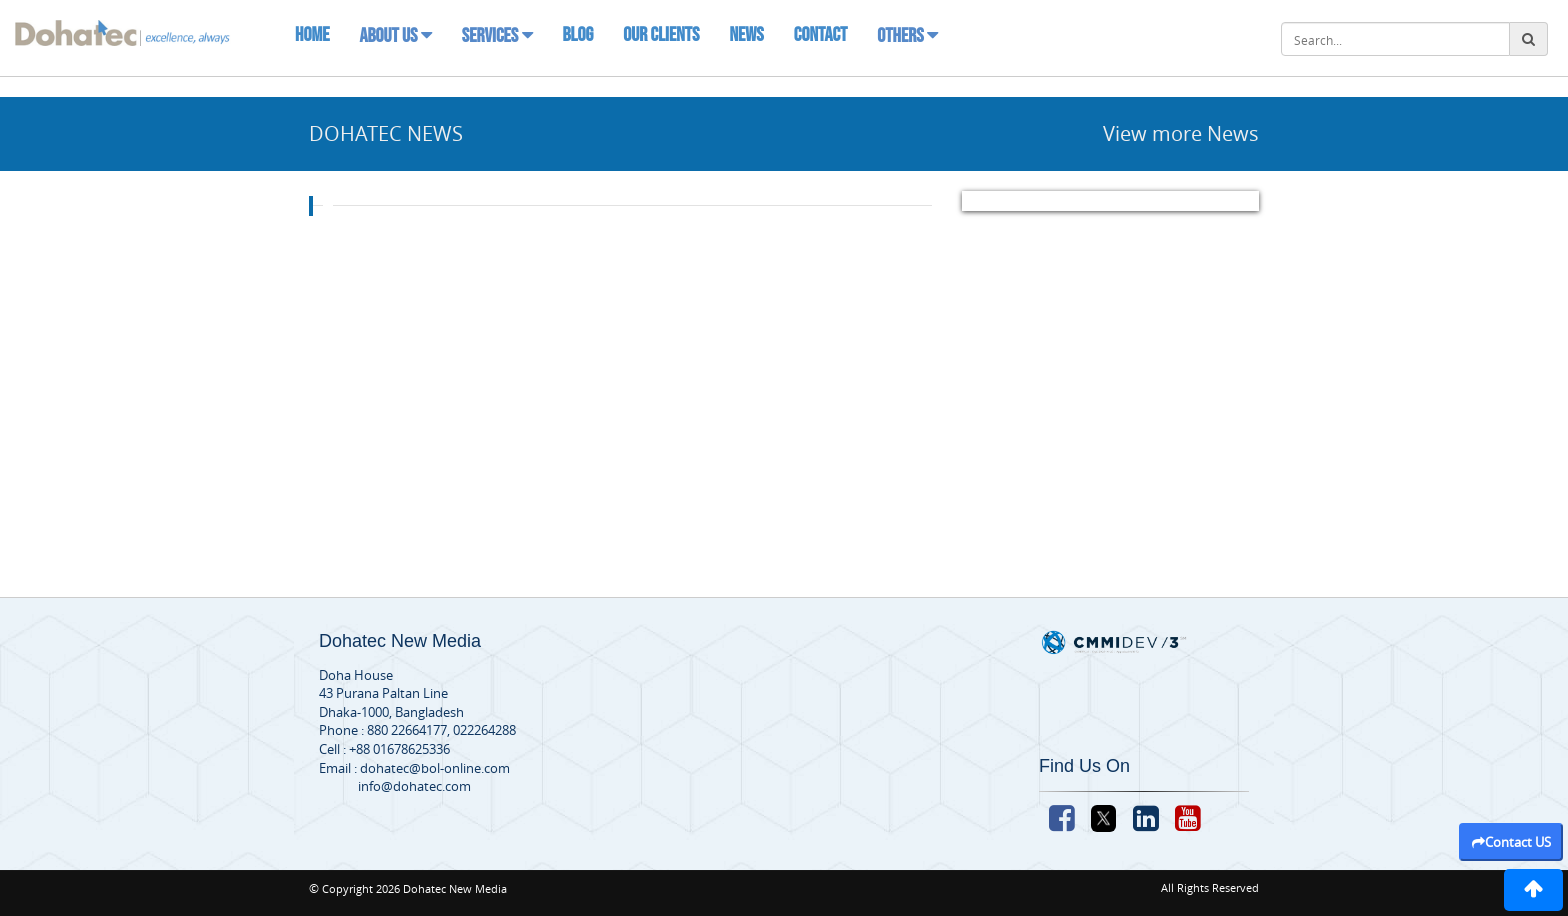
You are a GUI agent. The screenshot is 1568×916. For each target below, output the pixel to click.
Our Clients (661, 35)
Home (312, 35)
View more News (1181, 133)
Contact (821, 35)
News (746, 35)
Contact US (1511, 842)
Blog (578, 35)
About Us (395, 36)
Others (907, 36)
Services (497, 36)
